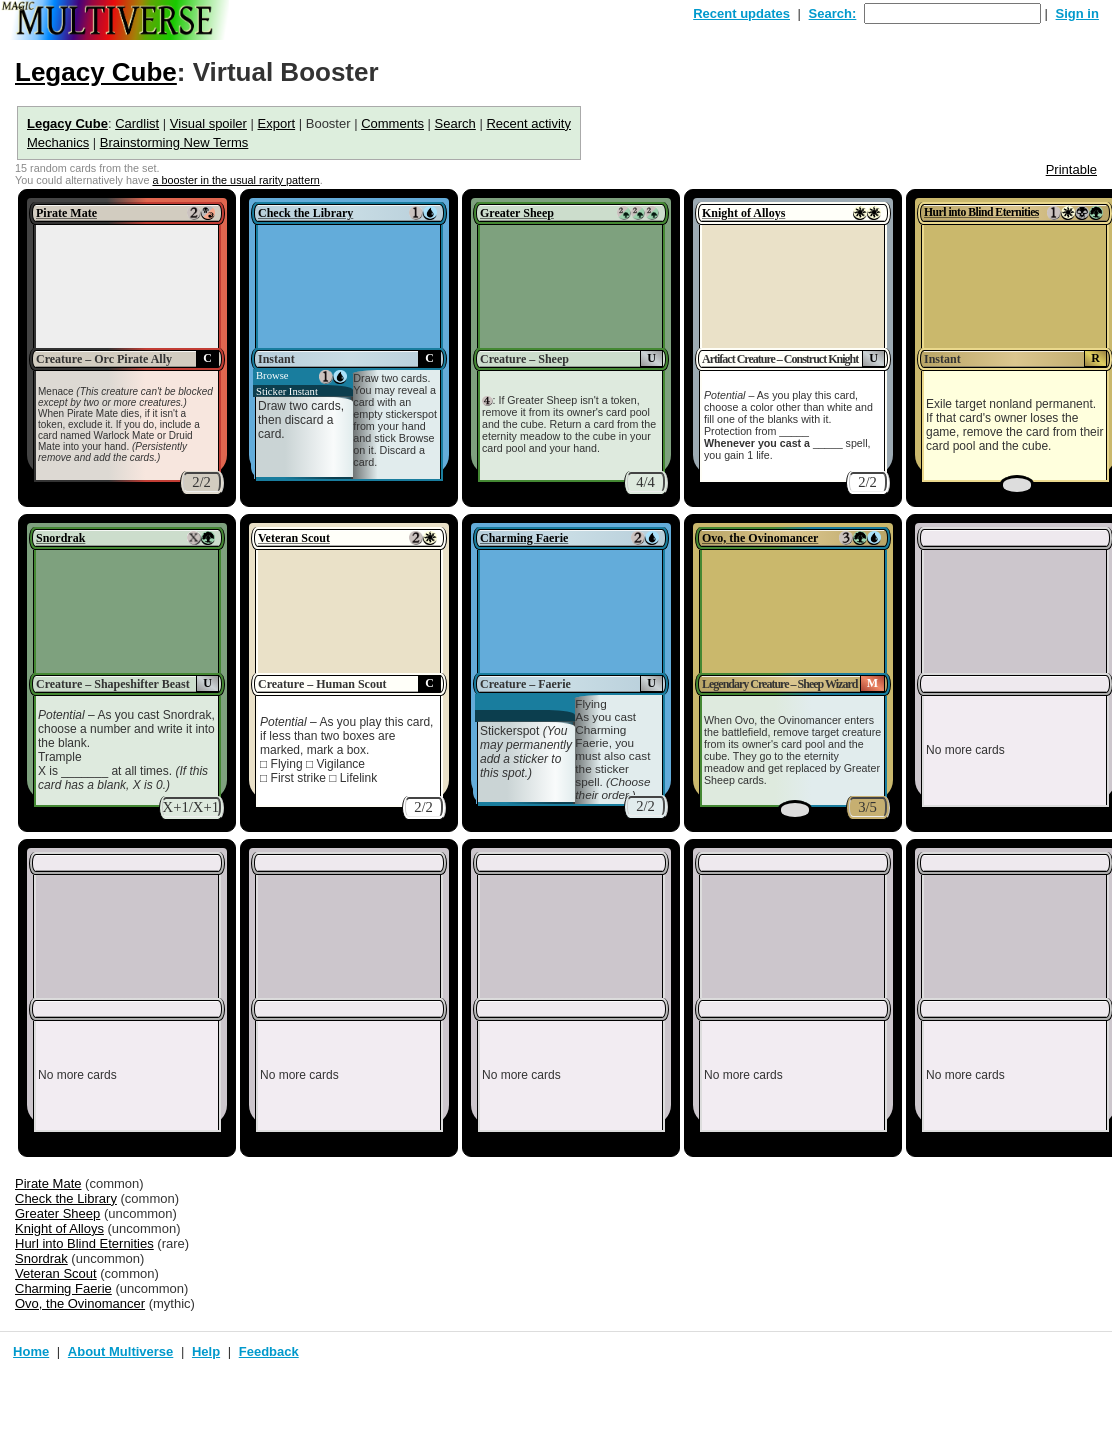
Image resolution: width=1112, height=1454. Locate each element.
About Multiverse (120, 1351)
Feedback (269, 1351)
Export (277, 123)
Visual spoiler (208, 123)
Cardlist (137, 123)
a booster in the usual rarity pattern (235, 180)
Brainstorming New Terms (174, 142)
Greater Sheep (517, 213)
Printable (1071, 169)
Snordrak (60, 538)
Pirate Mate (66, 213)
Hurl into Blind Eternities (981, 212)
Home (31, 1351)
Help (206, 1351)
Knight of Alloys (743, 213)
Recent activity (528, 123)
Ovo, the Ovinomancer (760, 538)
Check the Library (305, 213)
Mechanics (58, 142)
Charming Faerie (524, 538)
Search (455, 123)
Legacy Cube (96, 72)
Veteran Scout (294, 538)
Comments (392, 123)
